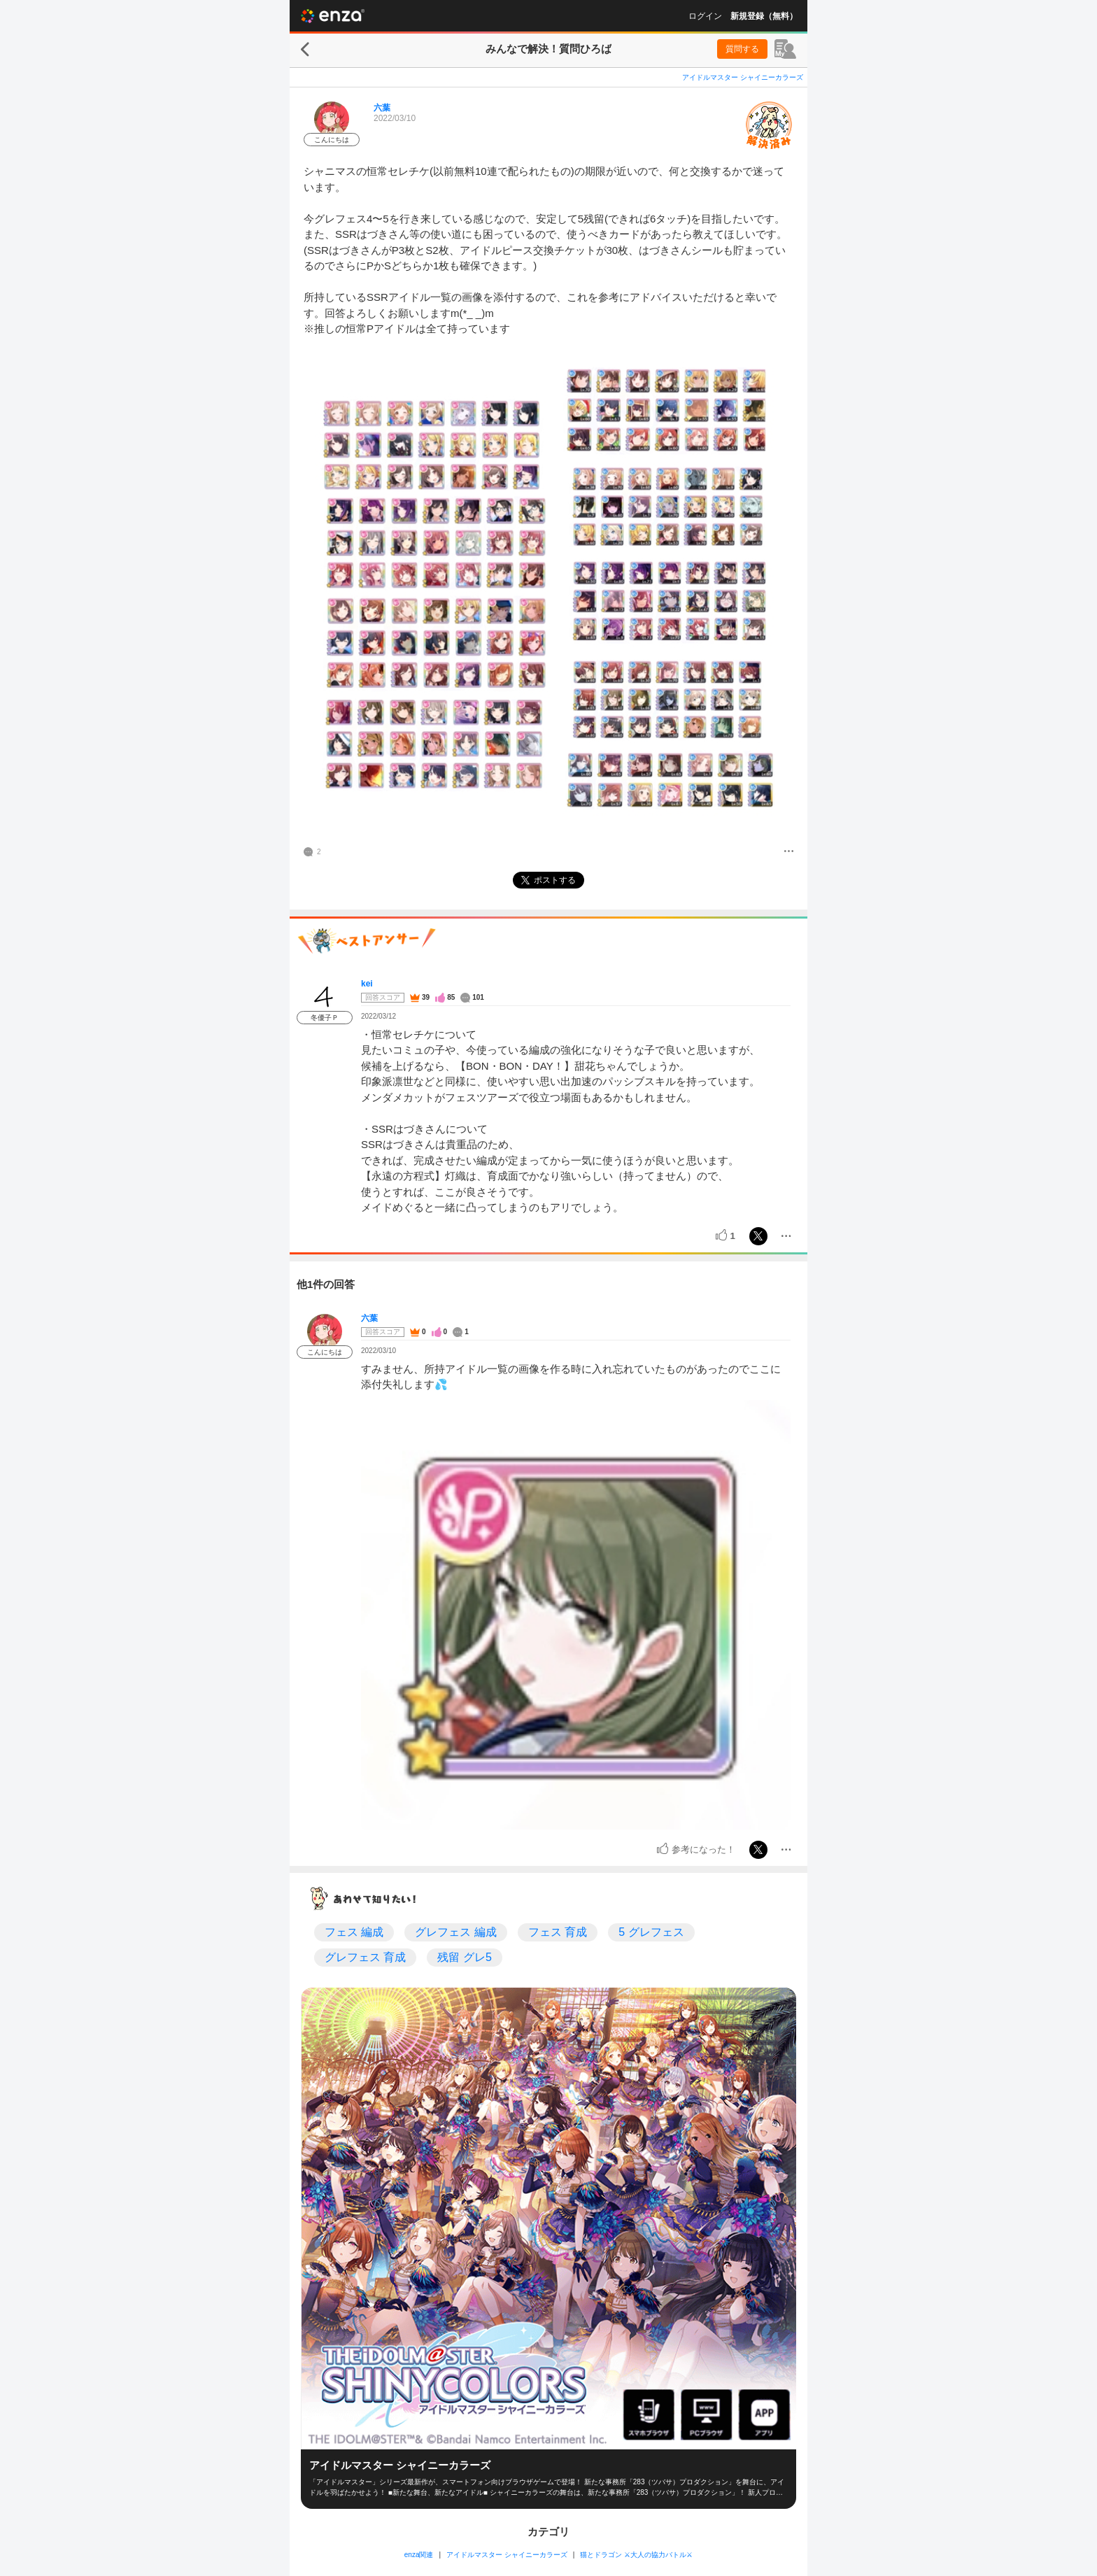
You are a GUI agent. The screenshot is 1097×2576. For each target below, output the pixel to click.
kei (367, 984)
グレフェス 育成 (365, 1957)
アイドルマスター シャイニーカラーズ (742, 77)
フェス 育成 (557, 1932)
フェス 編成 (354, 1932)
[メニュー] (788, 852)
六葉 (382, 108)
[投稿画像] (548, 590)
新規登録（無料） (764, 16)
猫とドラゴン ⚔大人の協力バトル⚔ (636, 2555)
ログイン (705, 16)
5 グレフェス (651, 1932)
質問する (742, 49)
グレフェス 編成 (455, 1932)
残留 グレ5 (464, 1957)
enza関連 (419, 2555)
